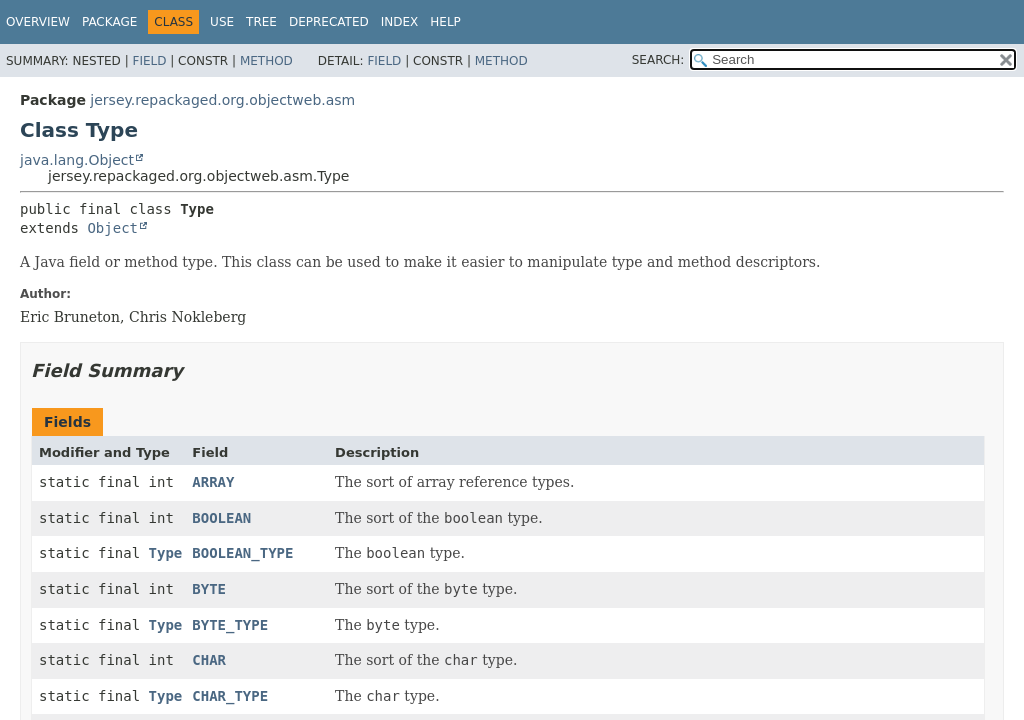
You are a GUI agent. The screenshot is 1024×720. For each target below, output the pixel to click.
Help (445, 22)
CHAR (209, 660)
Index (400, 22)
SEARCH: (658, 60)
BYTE (209, 589)
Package (109, 22)
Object (112, 228)
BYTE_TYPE (230, 625)
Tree (261, 22)
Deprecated (329, 22)
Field (149, 61)
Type (166, 553)
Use (222, 22)
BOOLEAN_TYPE (242, 553)
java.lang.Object (77, 160)
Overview (38, 22)
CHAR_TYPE (230, 696)
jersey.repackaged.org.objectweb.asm (222, 100)
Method (266, 61)
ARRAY (213, 482)
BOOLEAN (221, 518)
